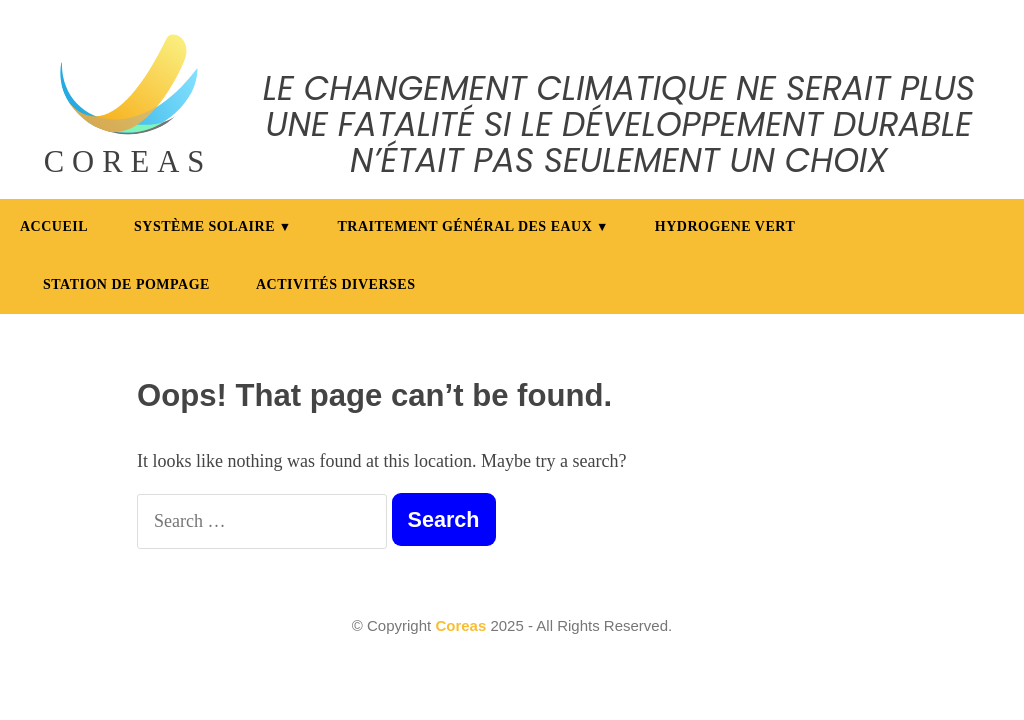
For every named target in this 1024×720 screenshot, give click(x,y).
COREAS (128, 162)
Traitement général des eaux (465, 226)
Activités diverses (336, 284)
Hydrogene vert (725, 226)
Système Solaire (204, 226)
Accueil (54, 226)
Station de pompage (126, 284)
